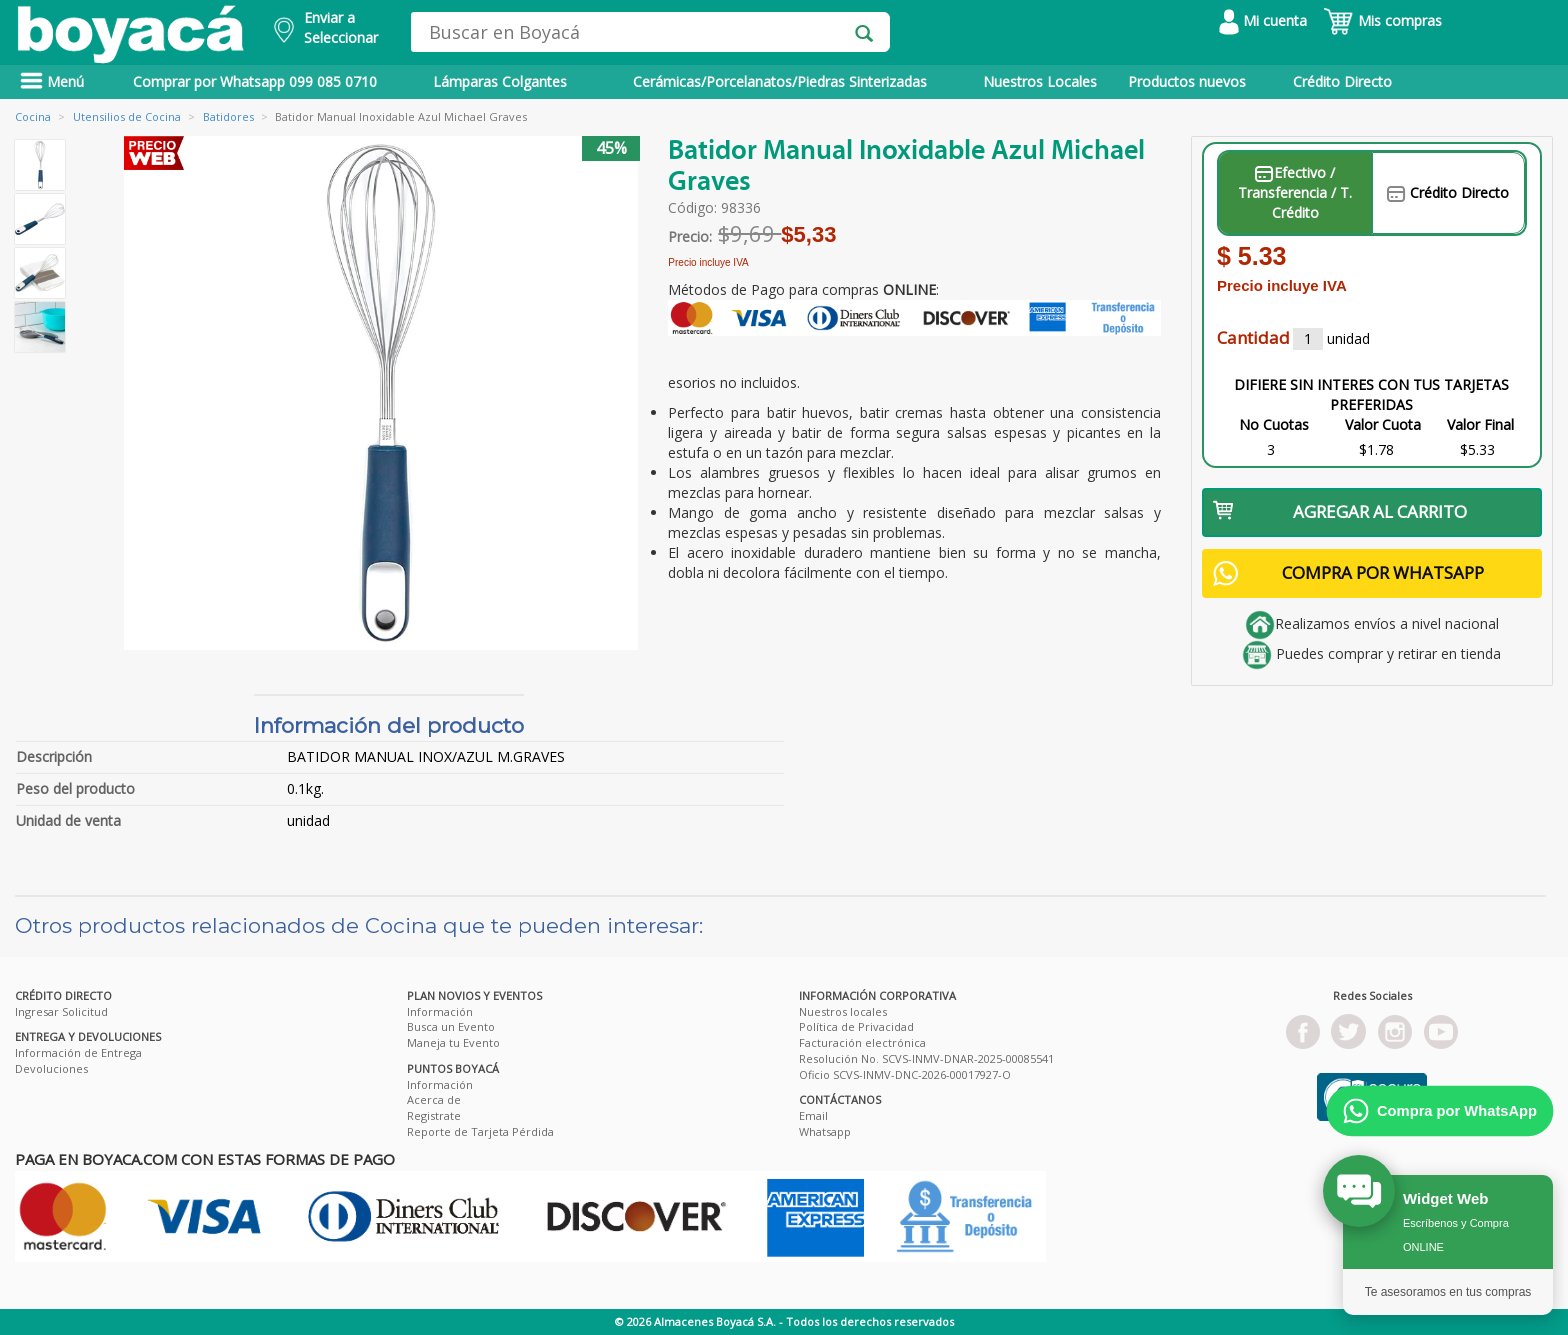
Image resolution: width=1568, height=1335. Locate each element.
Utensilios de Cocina (127, 116)
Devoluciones (51, 1068)
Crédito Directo (1342, 81)
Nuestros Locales (1040, 81)
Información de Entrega (78, 1052)
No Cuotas (1274, 424)
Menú (52, 81)
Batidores (228, 116)
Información (440, 1011)
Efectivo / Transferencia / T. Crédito (1295, 192)
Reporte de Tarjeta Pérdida (480, 1131)
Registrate (434, 1115)
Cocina (33, 116)
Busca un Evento (451, 1026)
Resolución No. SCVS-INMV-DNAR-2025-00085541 (926, 1058)
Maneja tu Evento (453, 1042)
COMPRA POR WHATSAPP (1348, 573)
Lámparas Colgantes (500, 81)
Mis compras (1382, 20)
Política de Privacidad (856, 1026)
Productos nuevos (1187, 81)
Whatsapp (825, 1131)
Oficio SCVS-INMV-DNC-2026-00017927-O (905, 1074)
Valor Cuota (1383, 424)
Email (813, 1115)
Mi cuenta (1263, 20)
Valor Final (1480, 424)
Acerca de (434, 1099)
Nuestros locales (843, 1011)
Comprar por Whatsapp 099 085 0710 (255, 81)
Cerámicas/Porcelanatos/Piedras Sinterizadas (780, 81)
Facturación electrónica (862, 1042)
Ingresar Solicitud (61, 1011)
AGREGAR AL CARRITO (1340, 511)
